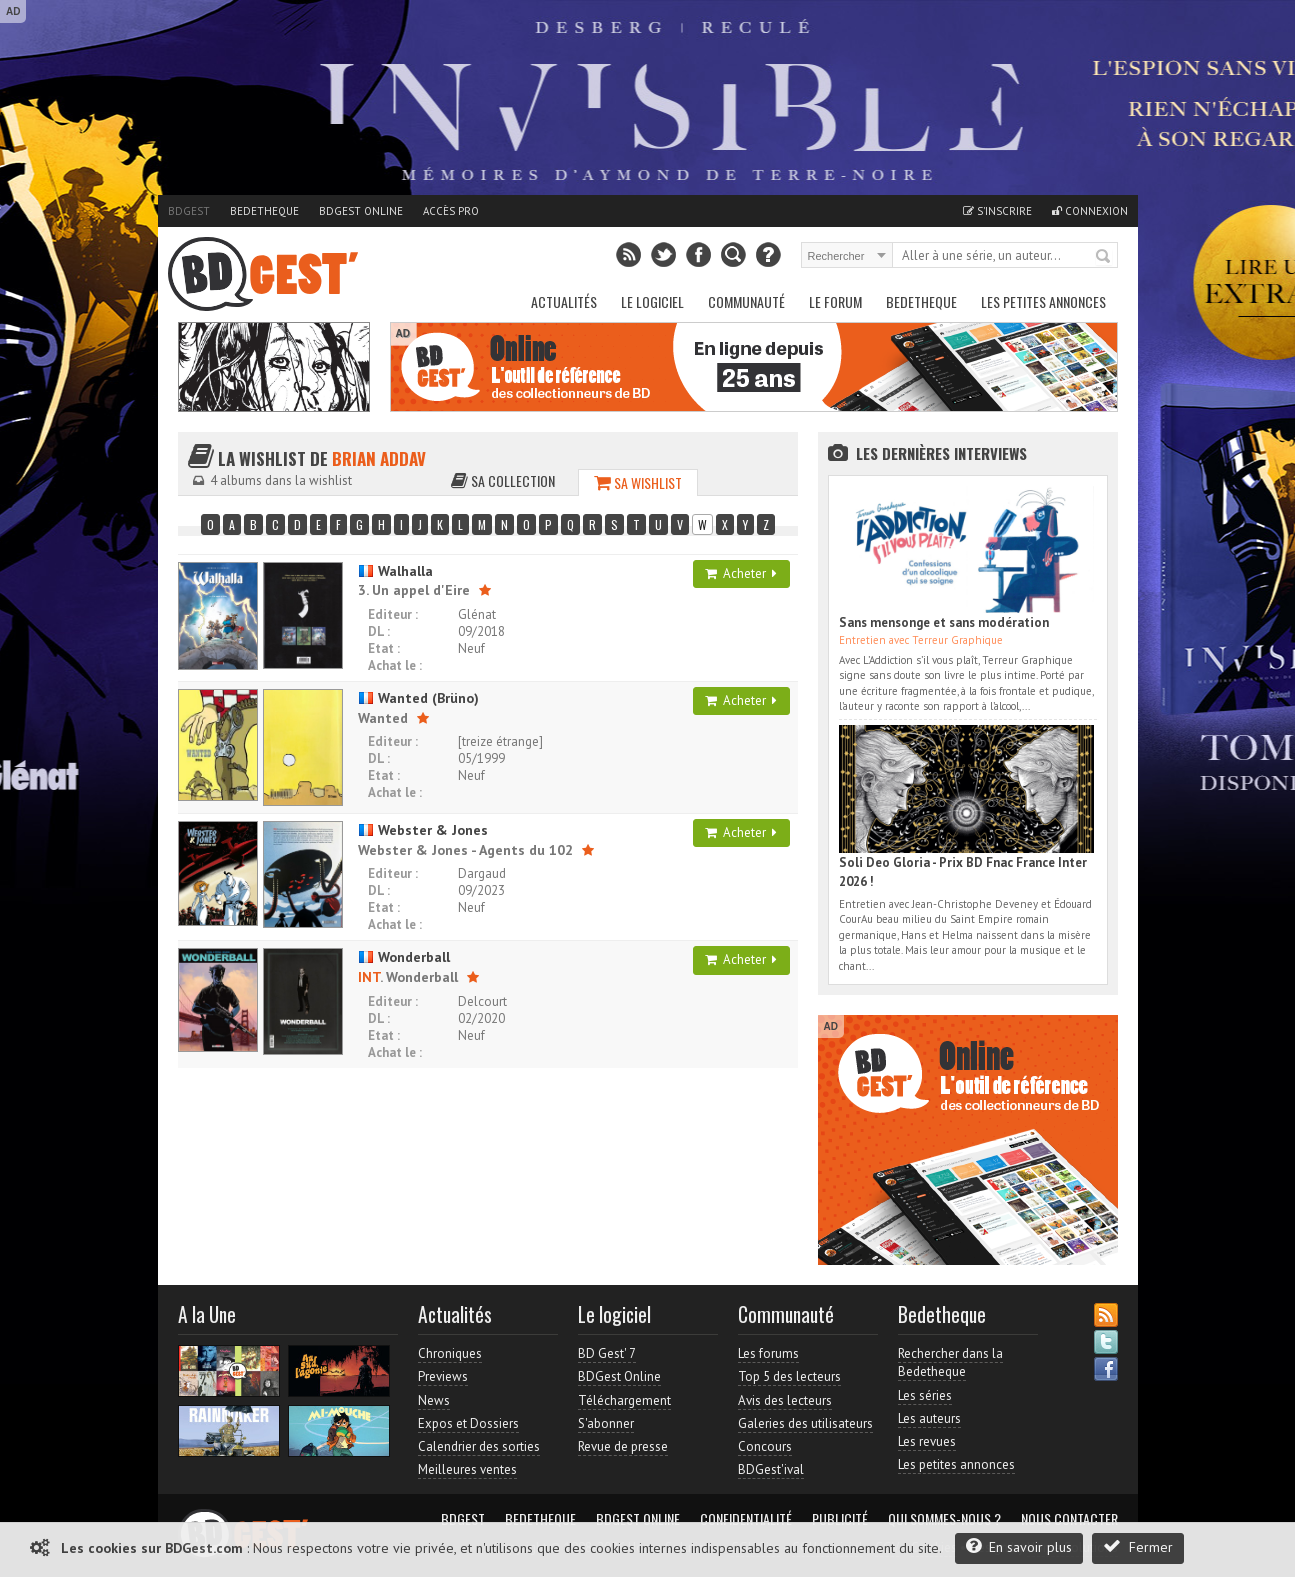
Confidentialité (746, 1519)
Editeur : (393, 614)
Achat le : (395, 665)
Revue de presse (623, 1446)
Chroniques (450, 1353)
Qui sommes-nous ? (944, 1519)
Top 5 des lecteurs (789, 1376)
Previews (443, 1376)
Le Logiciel (652, 301)
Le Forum (835, 301)
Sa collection (503, 480)
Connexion (1090, 211)
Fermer (1138, 1546)
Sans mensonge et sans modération (944, 622)
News (434, 1400)
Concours (765, 1446)
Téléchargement (624, 1400)
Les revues (927, 1441)
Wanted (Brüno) (418, 698)
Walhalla (395, 571)
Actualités (564, 301)
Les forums (768, 1353)
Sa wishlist (638, 482)
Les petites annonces (1043, 301)
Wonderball (404, 957)
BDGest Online (361, 211)
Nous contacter (1069, 1519)
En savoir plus (1019, 1546)
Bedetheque (264, 211)
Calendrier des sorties (479, 1446)
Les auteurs (929, 1418)
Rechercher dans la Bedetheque (950, 1362)
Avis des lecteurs (785, 1400)
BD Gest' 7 (607, 1353)
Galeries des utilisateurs (805, 1423)
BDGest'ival (771, 1469)
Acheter (741, 573)
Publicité (840, 1519)
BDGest (189, 211)
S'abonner (606, 1423)
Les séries (925, 1395)
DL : (379, 631)
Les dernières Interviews (941, 453)
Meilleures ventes (467, 1469)
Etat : (384, 648)
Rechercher (1104, 257)
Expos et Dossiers (468, 1423)
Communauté (746, 301)
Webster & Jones (423, 830)
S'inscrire (997, 211)
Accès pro (451, 211)
